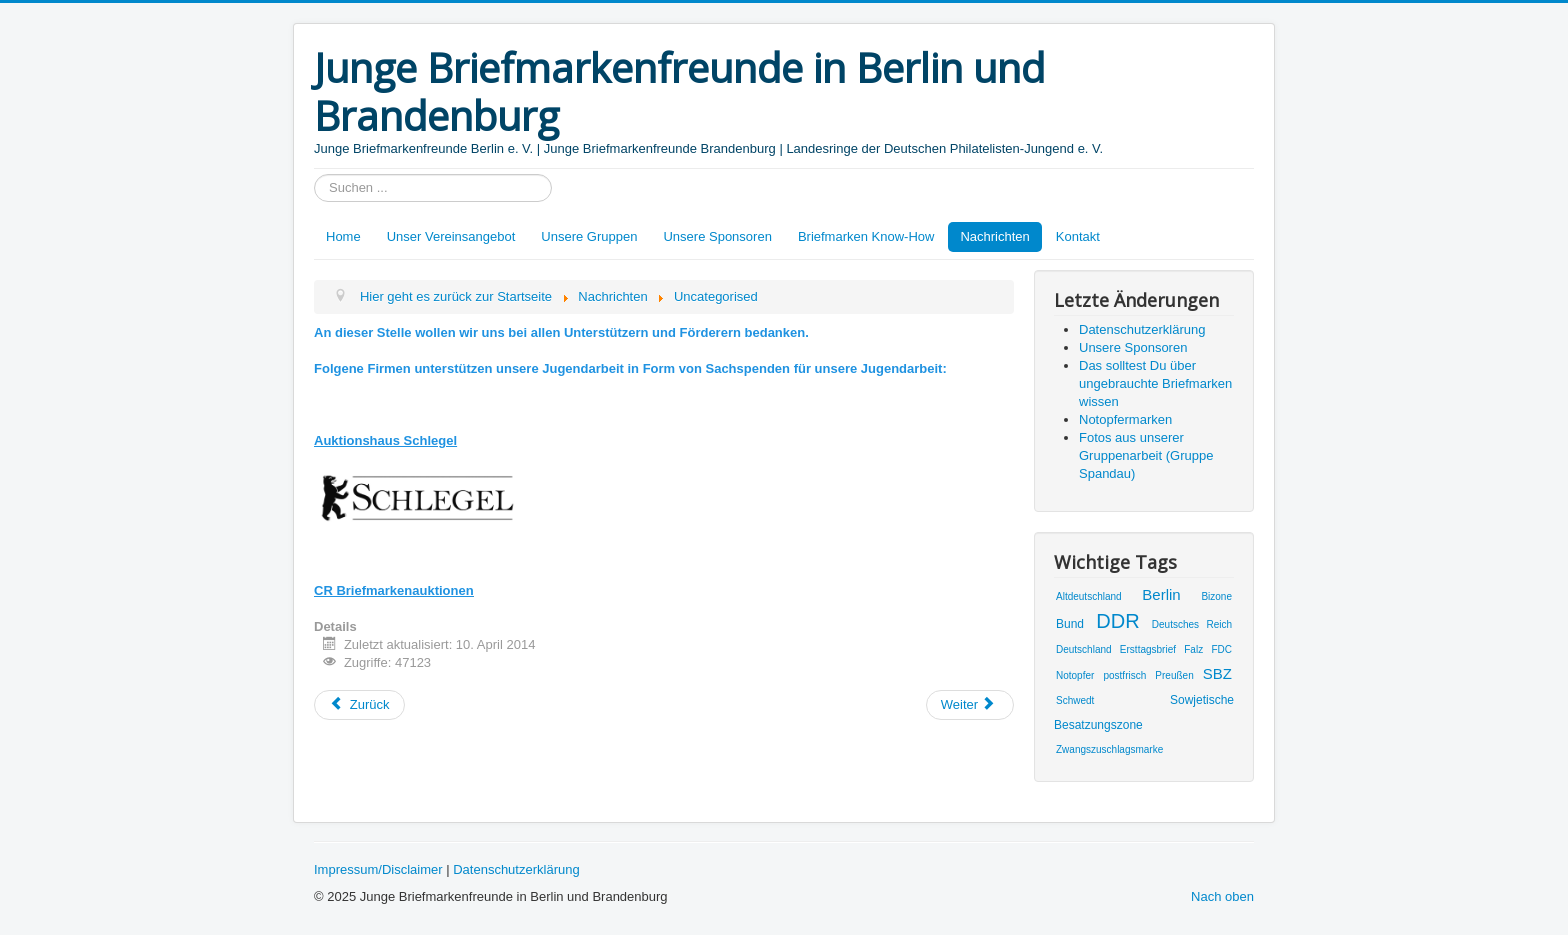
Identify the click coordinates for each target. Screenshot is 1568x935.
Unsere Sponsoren (717, 236)
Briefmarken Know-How (866, 236)
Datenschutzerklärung (516, 869)
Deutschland (1084, 649)
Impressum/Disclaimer (378, 869)
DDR (1117, 621)
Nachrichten (994, 236)
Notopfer (1075, 675)
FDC (1221, 649)
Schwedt (1075, 700)
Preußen (1174, 675)
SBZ (1217, 673)
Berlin (1161, 594)
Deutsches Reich (1192, 624)
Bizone (1216, 596)
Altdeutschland (1089, 596)
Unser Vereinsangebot (451, 236)
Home (343, 236)
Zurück (359, 704)
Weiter (968, 704)
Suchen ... (314, 174)
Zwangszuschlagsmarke (1109, 749)
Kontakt (1078, 236)
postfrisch (1124, 675)
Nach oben (1222, 896)
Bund (1070, 624)
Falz (1193, 649)
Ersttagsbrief (1148, 649)
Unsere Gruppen (589, 236)
